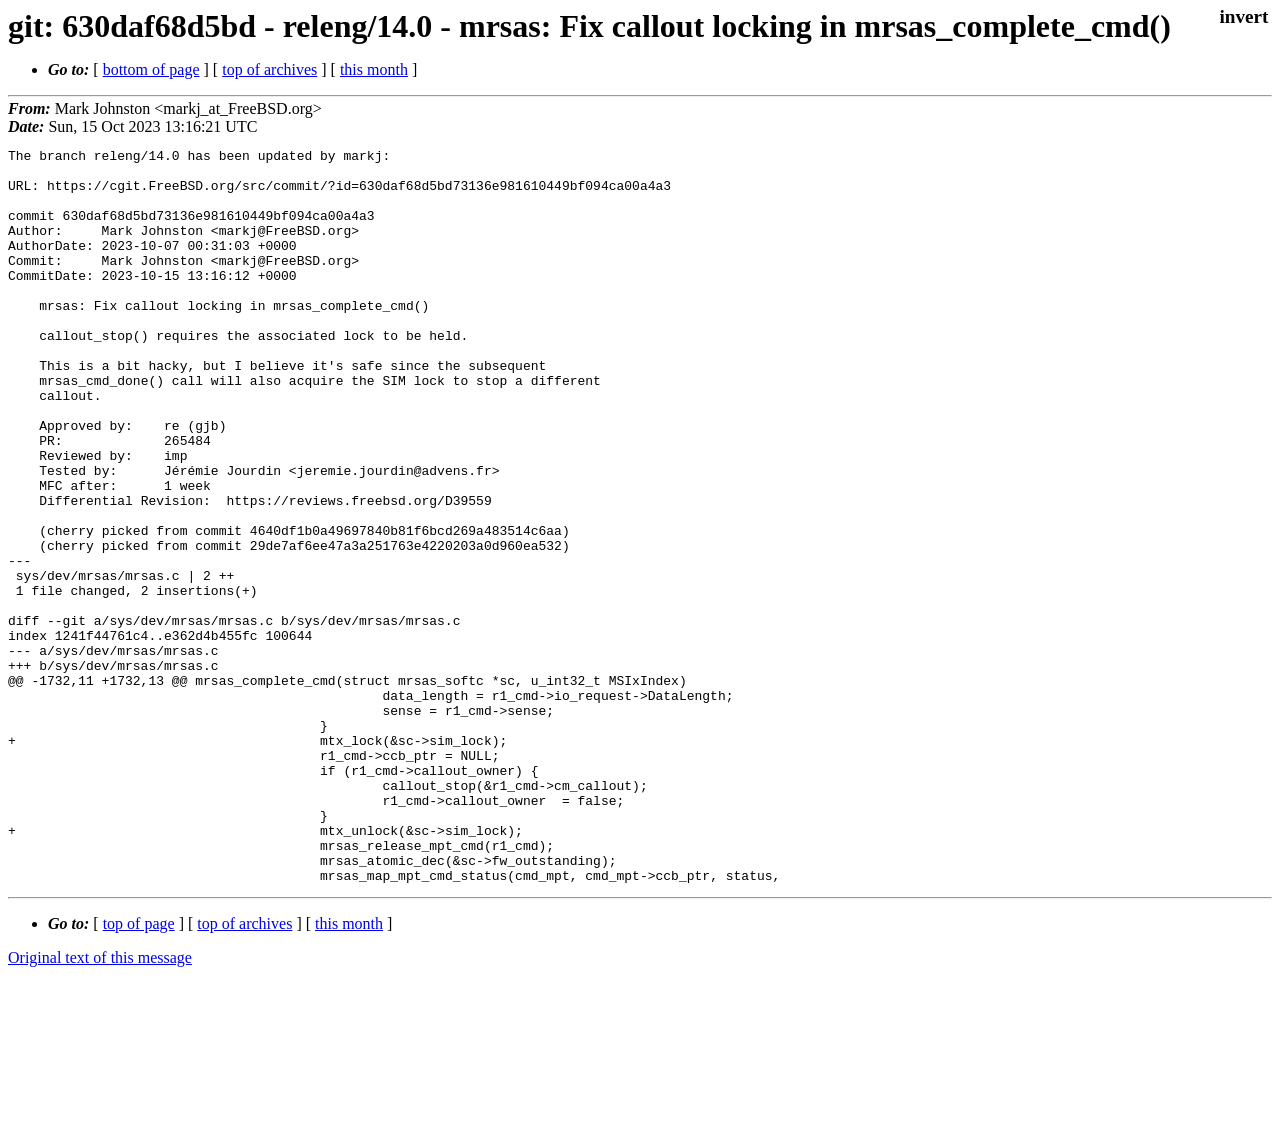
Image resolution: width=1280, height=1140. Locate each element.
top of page (139, 1070)
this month (374, 69)
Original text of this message (100, 1104)
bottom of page (151, 69)
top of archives (269, 69)
